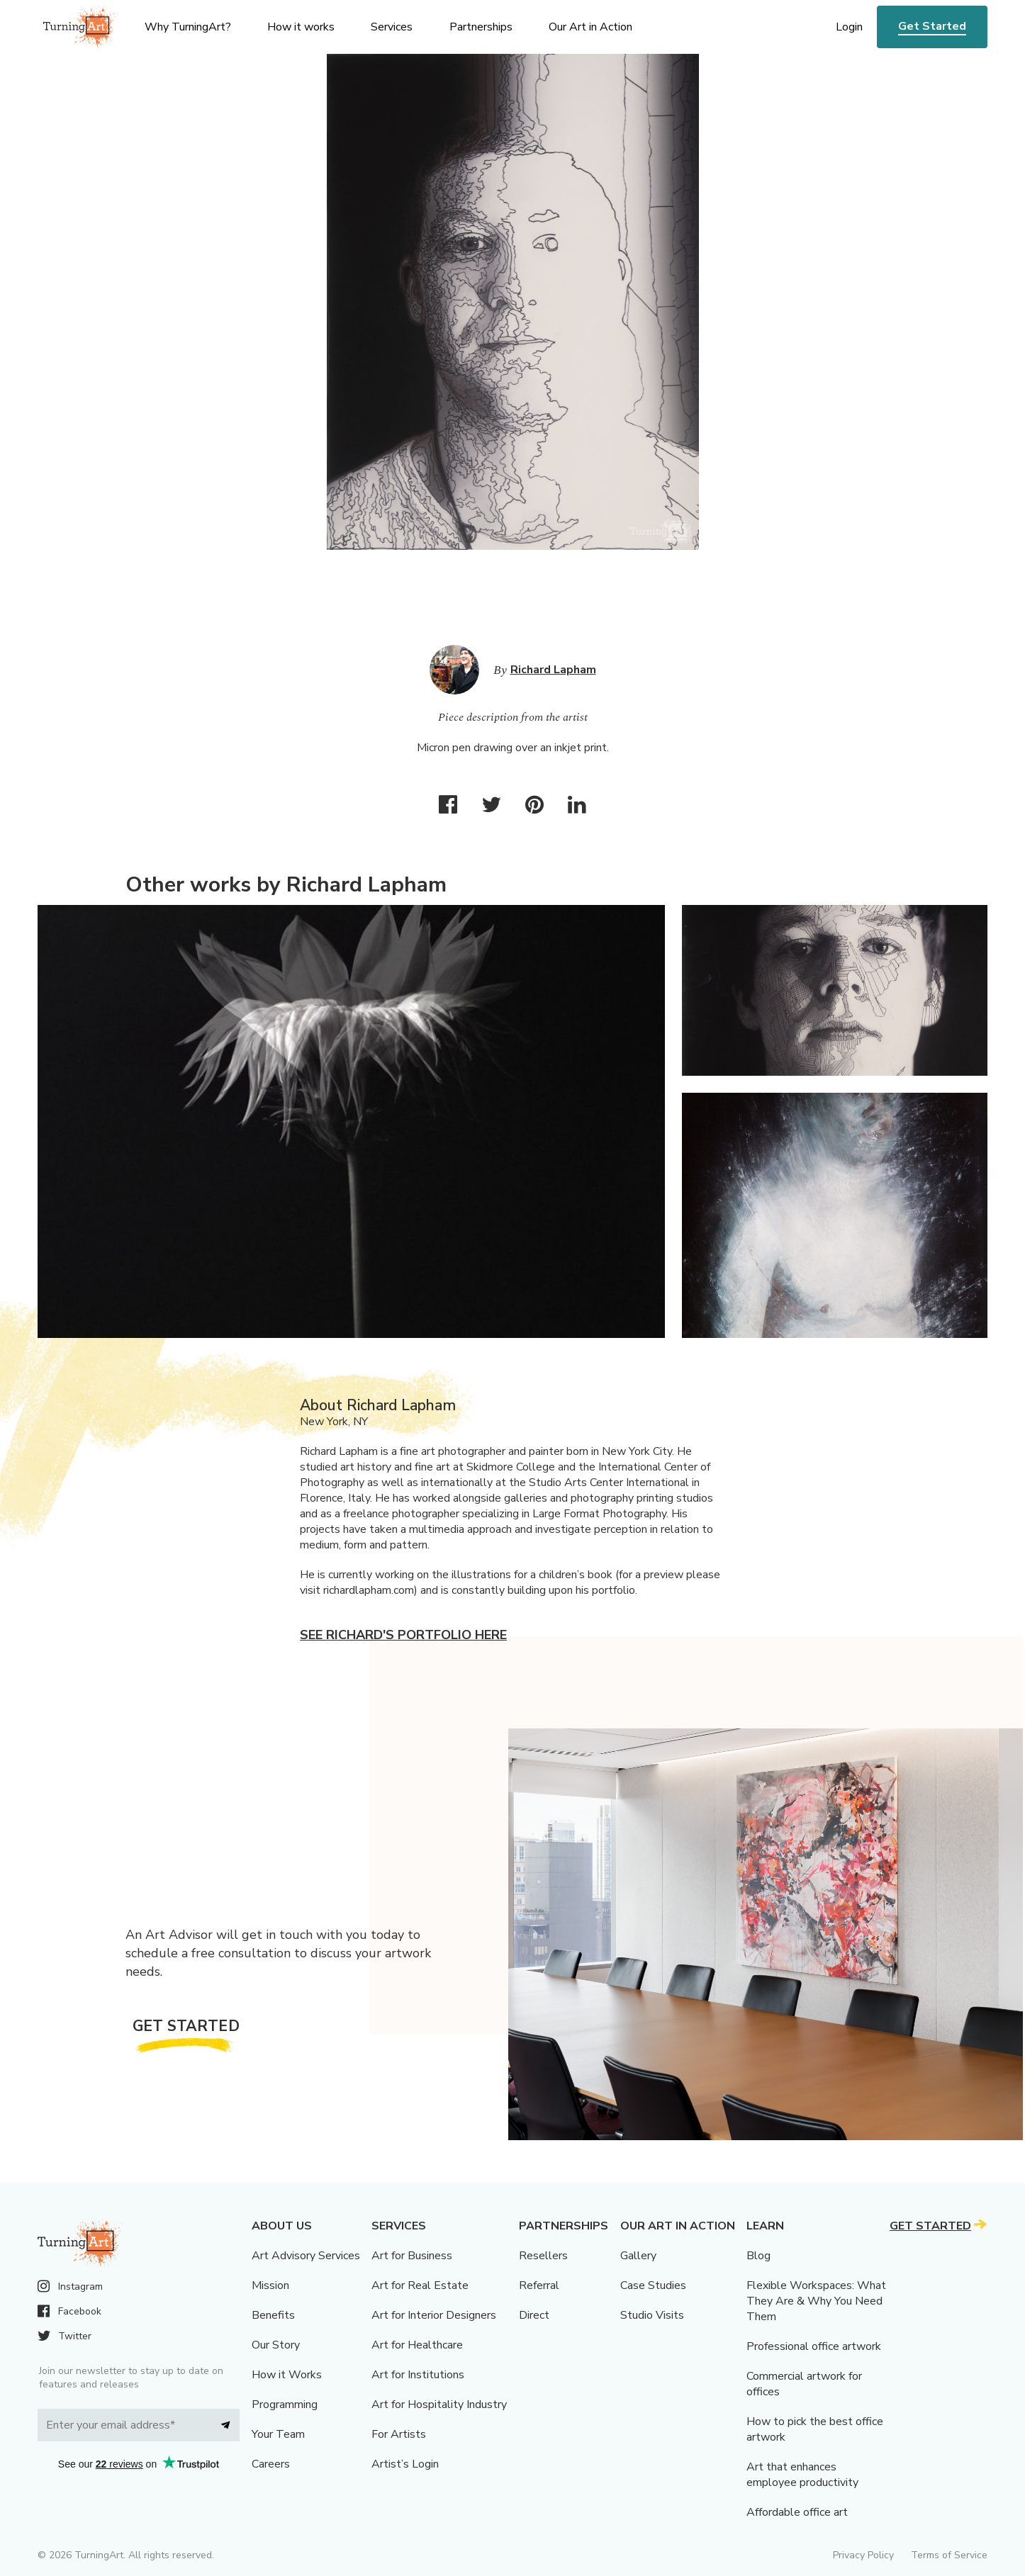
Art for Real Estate (420, 2285)
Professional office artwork (813, 2346)
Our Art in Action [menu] (590, 27)
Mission (270, 2285)
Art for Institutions (417, 2375)
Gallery (638, 2255)
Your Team (278, 2434)
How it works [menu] (301, 27)
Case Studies (653, 2285)
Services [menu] (392, 27)
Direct (534, 2315)
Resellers (543, 2255)
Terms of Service (949, 2555)
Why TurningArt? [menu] (188, 27)
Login (849, 27)
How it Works (287, 2375)
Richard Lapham (553, 669)
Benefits (273, 2315)
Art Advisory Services (306, 2255)
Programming (285, 2404)
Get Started (932, 26)
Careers (271, 2464)
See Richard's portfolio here (403, 1634)
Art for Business (411, 2255)
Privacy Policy (863, 2555)
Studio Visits (652, 2315)
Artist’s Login (405, 2464)
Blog (758, 2255)
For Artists (398, 2434)
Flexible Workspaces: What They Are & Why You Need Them (816, 2301)
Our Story (276, 2345)
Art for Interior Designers (433, 2315)
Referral (539, 2285)
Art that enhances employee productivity (802, 2474)
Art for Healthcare (417, 2345)
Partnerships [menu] (480, 27)
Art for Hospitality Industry (439, 2404)
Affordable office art (797, 2512)
